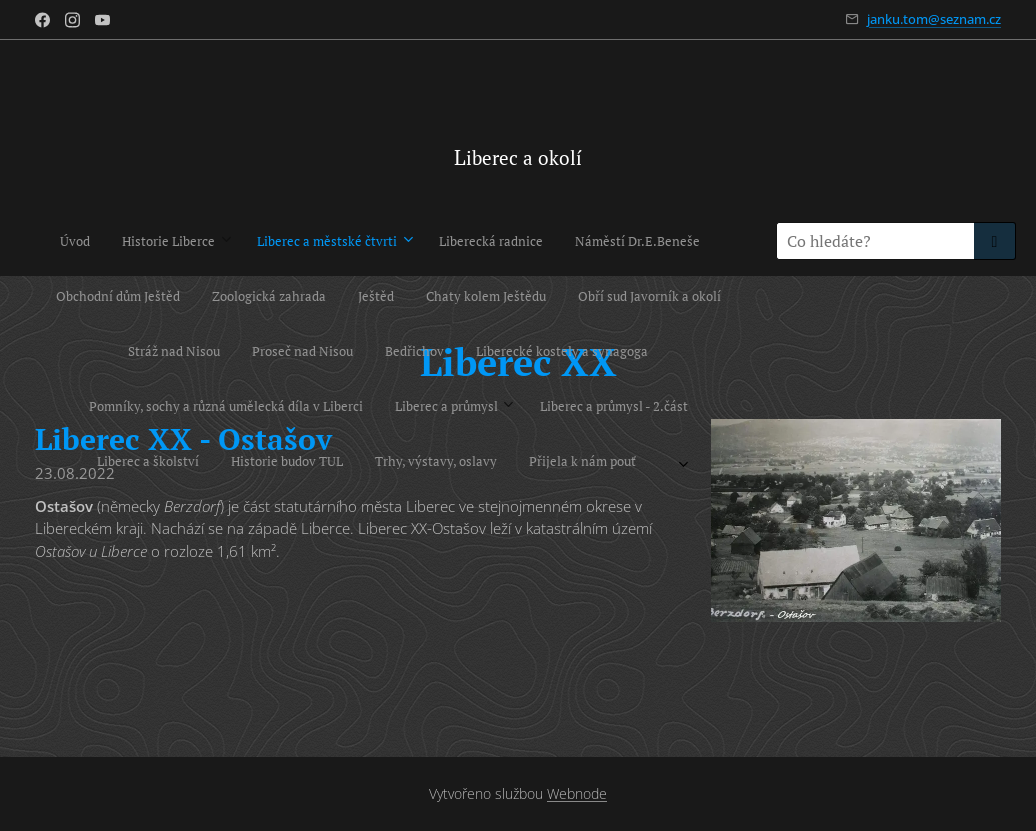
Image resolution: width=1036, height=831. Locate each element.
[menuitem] (32, 241)
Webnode (577, 793)
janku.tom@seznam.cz (934, 19)
